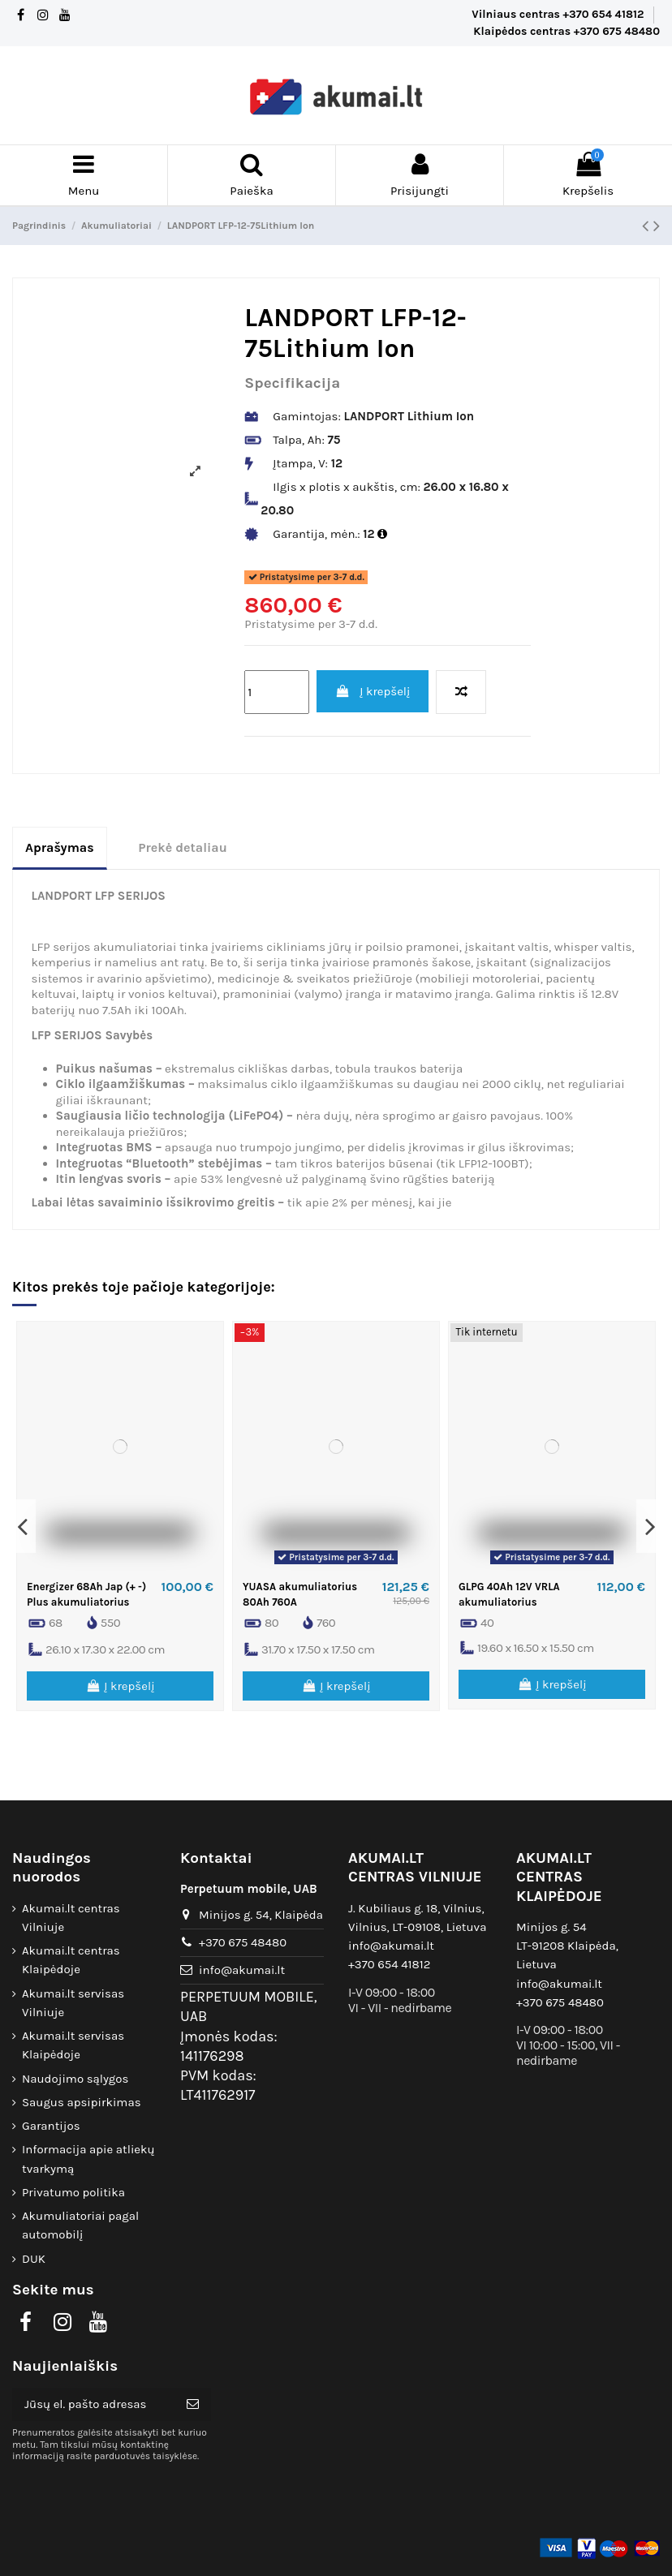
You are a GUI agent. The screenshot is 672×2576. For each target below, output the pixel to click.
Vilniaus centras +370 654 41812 (559, 14)
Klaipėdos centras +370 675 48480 (566, 31)
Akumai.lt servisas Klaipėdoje (73, 2045)
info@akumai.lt (242, 1970)
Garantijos (51, 2125)
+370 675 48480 (242, 1942)
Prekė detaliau (182, 847)
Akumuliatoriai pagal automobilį (80, 2225)
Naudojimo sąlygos (75, 2078)
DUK (33, 2258)
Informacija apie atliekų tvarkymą (88, 2158)
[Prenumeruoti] (192, 2404)
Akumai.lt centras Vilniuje (71, 1917)
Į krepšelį (373, 691)
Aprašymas (59, 847)
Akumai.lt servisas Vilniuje (73, 2002)
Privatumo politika (73, 2192)
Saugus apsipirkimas (81, 2102)
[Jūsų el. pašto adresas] (93, 2404)
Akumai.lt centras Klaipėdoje (71, 1959)
